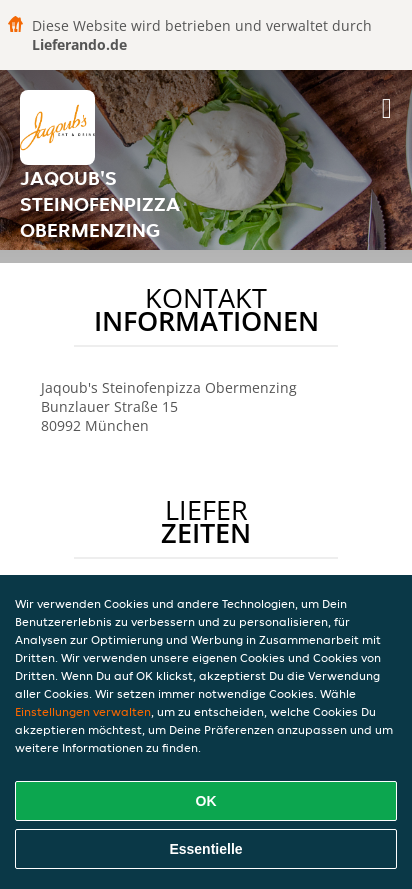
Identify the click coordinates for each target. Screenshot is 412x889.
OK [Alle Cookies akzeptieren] (206, 801)
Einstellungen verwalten (83, 711)
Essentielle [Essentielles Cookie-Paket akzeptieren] (205, 849)
